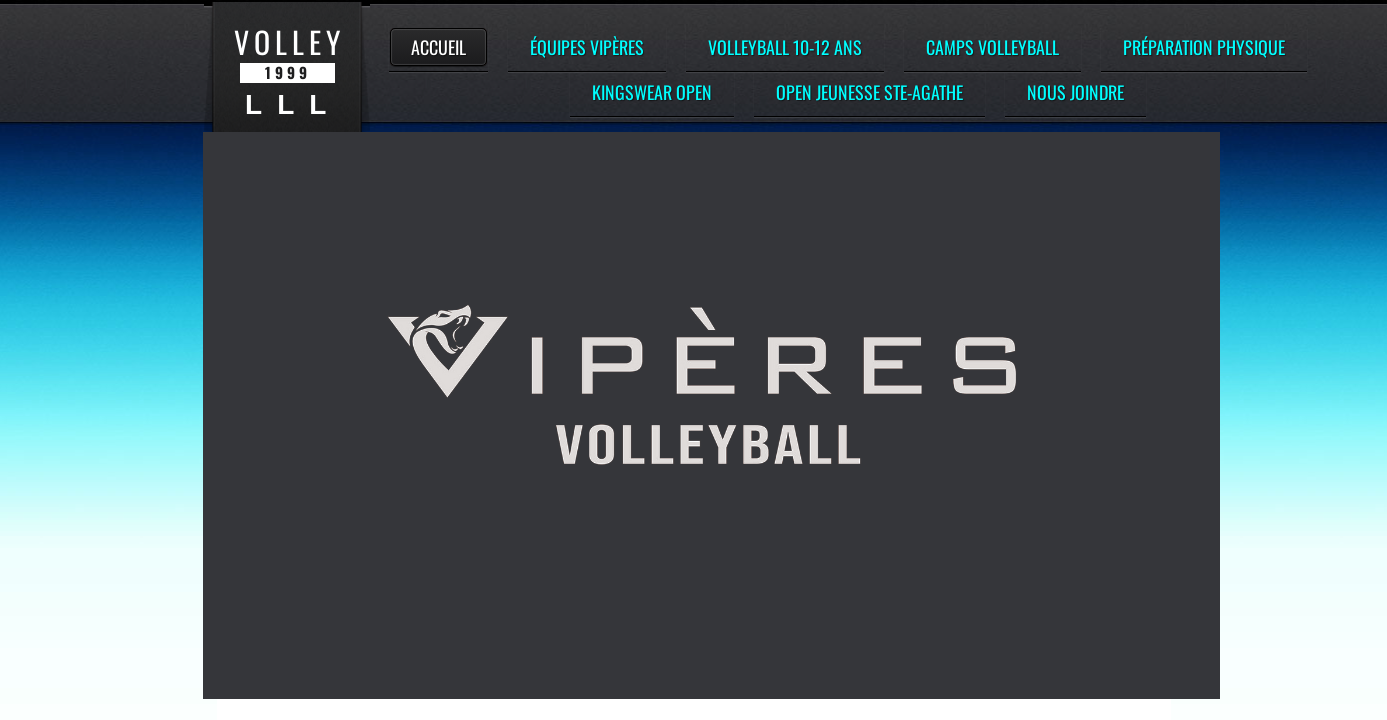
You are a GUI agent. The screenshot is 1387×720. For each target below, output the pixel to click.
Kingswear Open (652, 92)
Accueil (438, 47)
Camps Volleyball (992, 47)
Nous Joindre (1075, 92)
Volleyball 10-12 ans (785, 47)
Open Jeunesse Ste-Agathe (869, 92)
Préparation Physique (1204, 47)
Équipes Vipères (587, 47)
